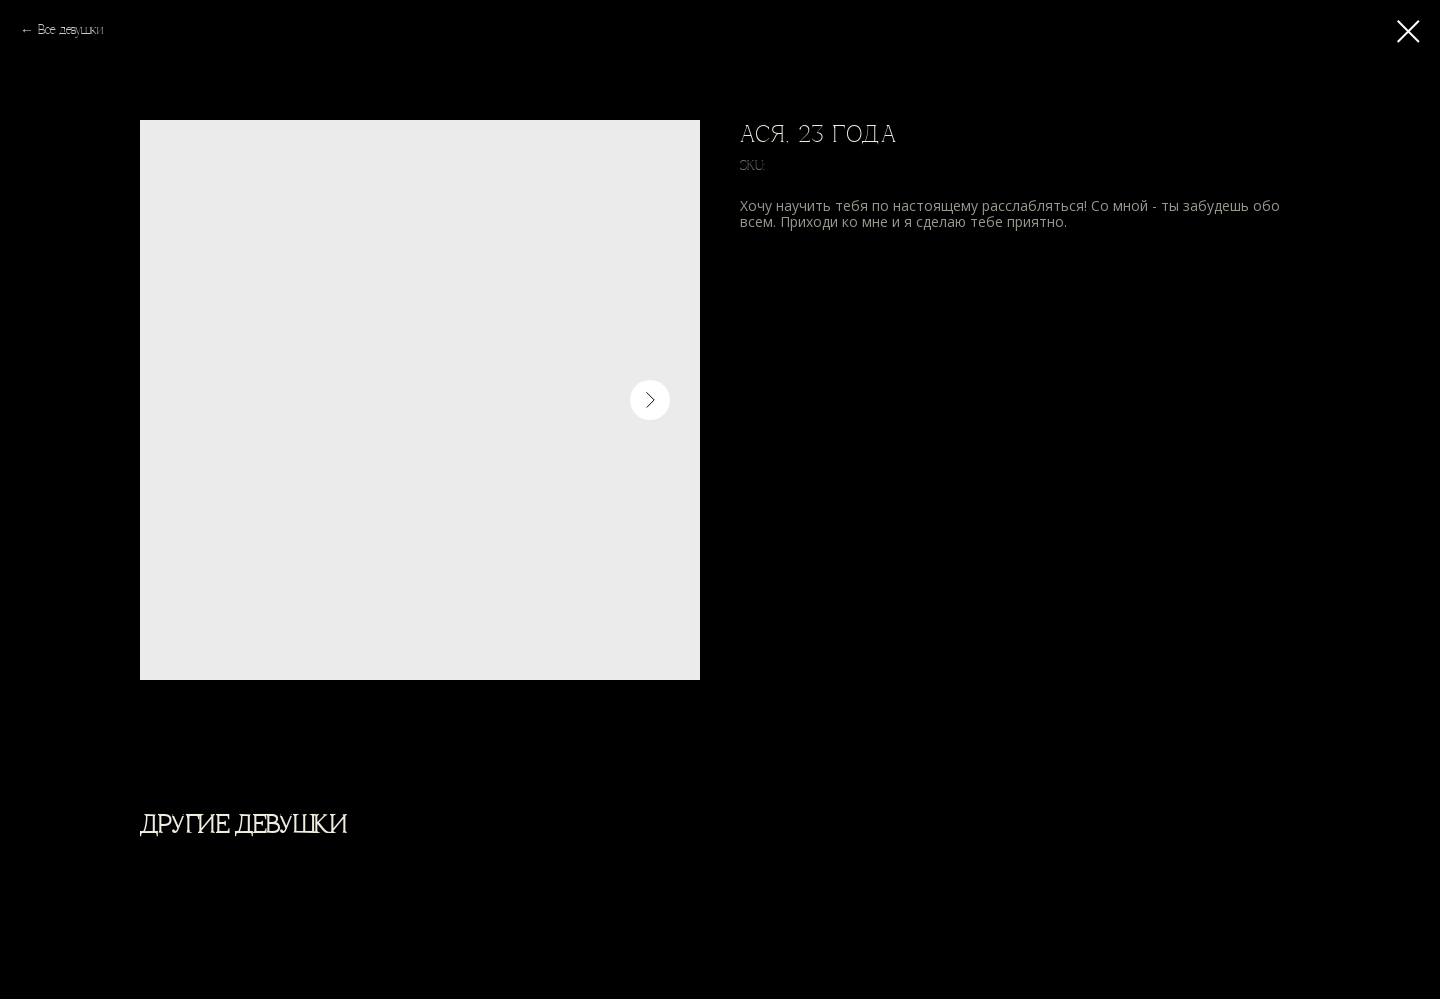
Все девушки (70, 30)
